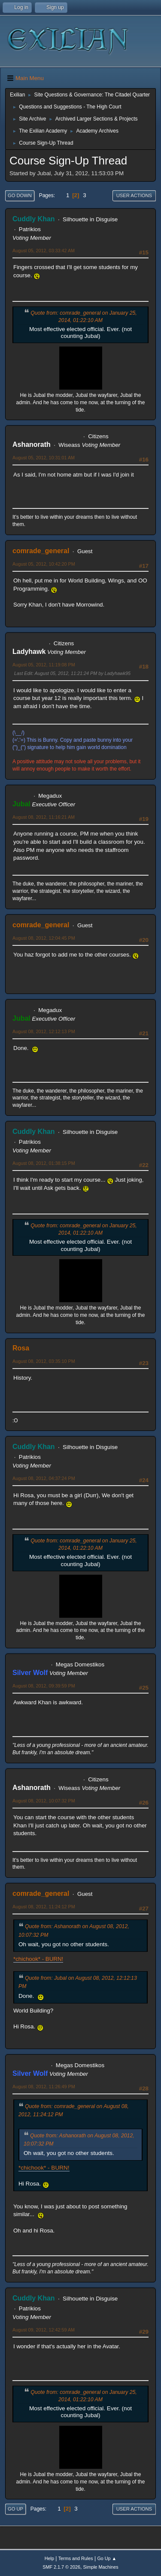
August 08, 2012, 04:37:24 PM (43, 1478)
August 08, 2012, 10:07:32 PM (43, 1800)
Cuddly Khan (33, 219)
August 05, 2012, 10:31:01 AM (43, 457)
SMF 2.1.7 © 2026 (61, 2567)
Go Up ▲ (106, 2558)
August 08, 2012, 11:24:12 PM (43, 1906)
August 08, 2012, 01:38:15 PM (43, 1163)
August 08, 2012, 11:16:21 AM (43, 817)
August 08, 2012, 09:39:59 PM (43, 1685)
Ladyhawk (29, 651)
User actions (134, 195)
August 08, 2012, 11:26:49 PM (43, 2086)
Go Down (20, 195)
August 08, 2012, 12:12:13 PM (43, 1031)
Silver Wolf (30, 1672)
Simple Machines (100, 2567)
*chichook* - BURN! (38, 1959)
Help (49, 2558)
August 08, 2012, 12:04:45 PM (43, 938)
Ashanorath (31, 444)
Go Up (15, 2508)
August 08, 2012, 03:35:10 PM (43, 1361)
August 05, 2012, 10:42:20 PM (43, 564)
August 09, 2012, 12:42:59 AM (43, 2329)
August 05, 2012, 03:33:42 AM (43, 250)
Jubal (21, 804)
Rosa (20, 1348)
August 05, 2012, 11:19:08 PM (43, 664)
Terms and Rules (75, 2558)
